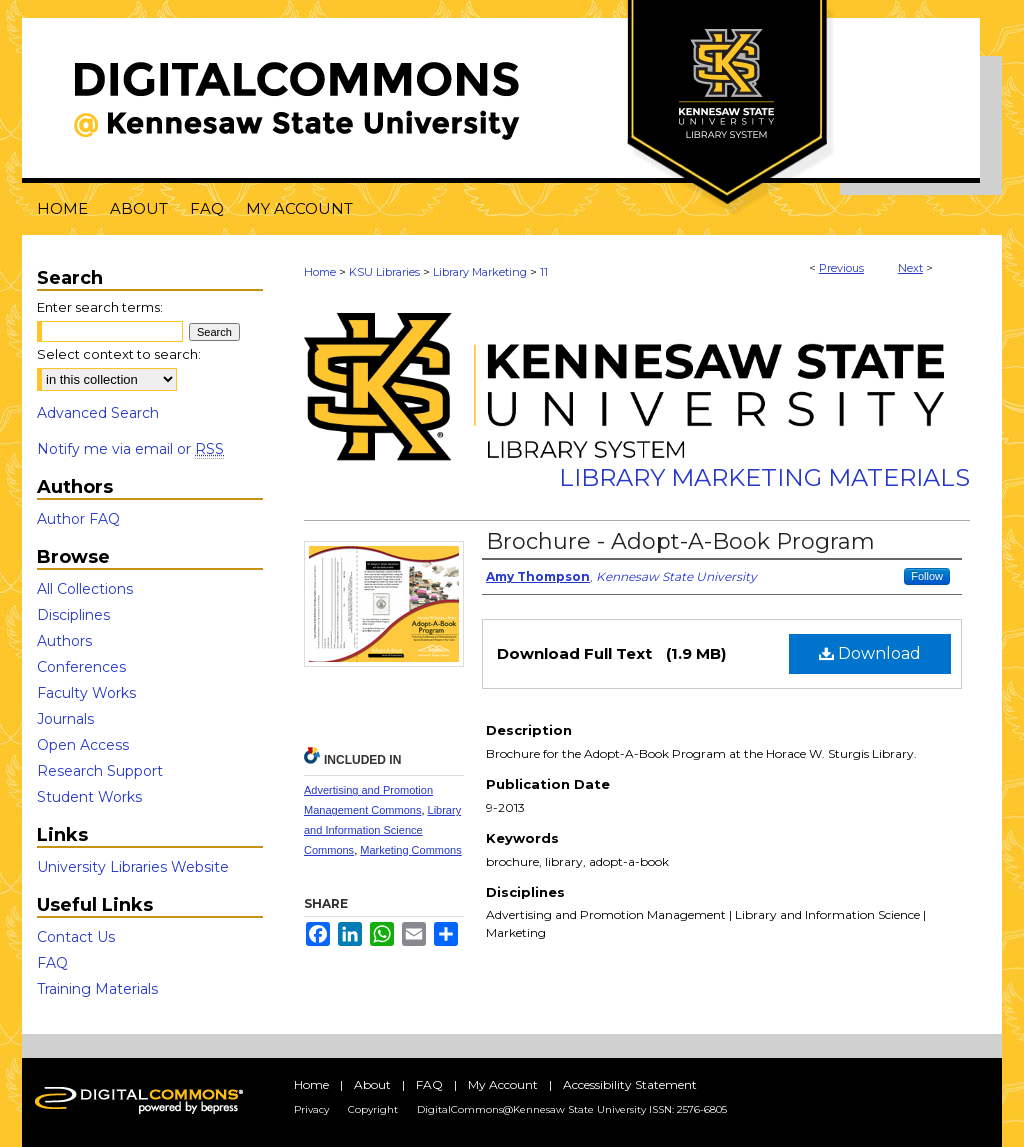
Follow (927, 576)
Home (320, 272)
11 (544, 272)
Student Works (89, 797)
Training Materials (97, 989)
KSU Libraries (384, 272)
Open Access (83, 745)
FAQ (52, 963)
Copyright (373, 1109)
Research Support (100, 771)
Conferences (81, 667)
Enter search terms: (100, 307)
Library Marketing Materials (764, 477)
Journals (65, 719)
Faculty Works (86, 693)
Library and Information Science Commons (382, 830)
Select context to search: (119, 354)
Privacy (311, 1109)
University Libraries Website (133, 867)
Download (870, 653)
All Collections (85, 589)
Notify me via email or (130, 449)
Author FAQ (78, 519)
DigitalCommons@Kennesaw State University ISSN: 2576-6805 (572, 1109)
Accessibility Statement (630, 1084)
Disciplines (73, 615)
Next (910, 268)
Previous (841, 268)
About (372, 1084)
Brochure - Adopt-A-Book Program (680, 541)
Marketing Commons (410, 850)
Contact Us (76, 937)
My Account (503, 1084)
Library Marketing (480, 272)
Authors (64, 641)
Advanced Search (98, 413)
